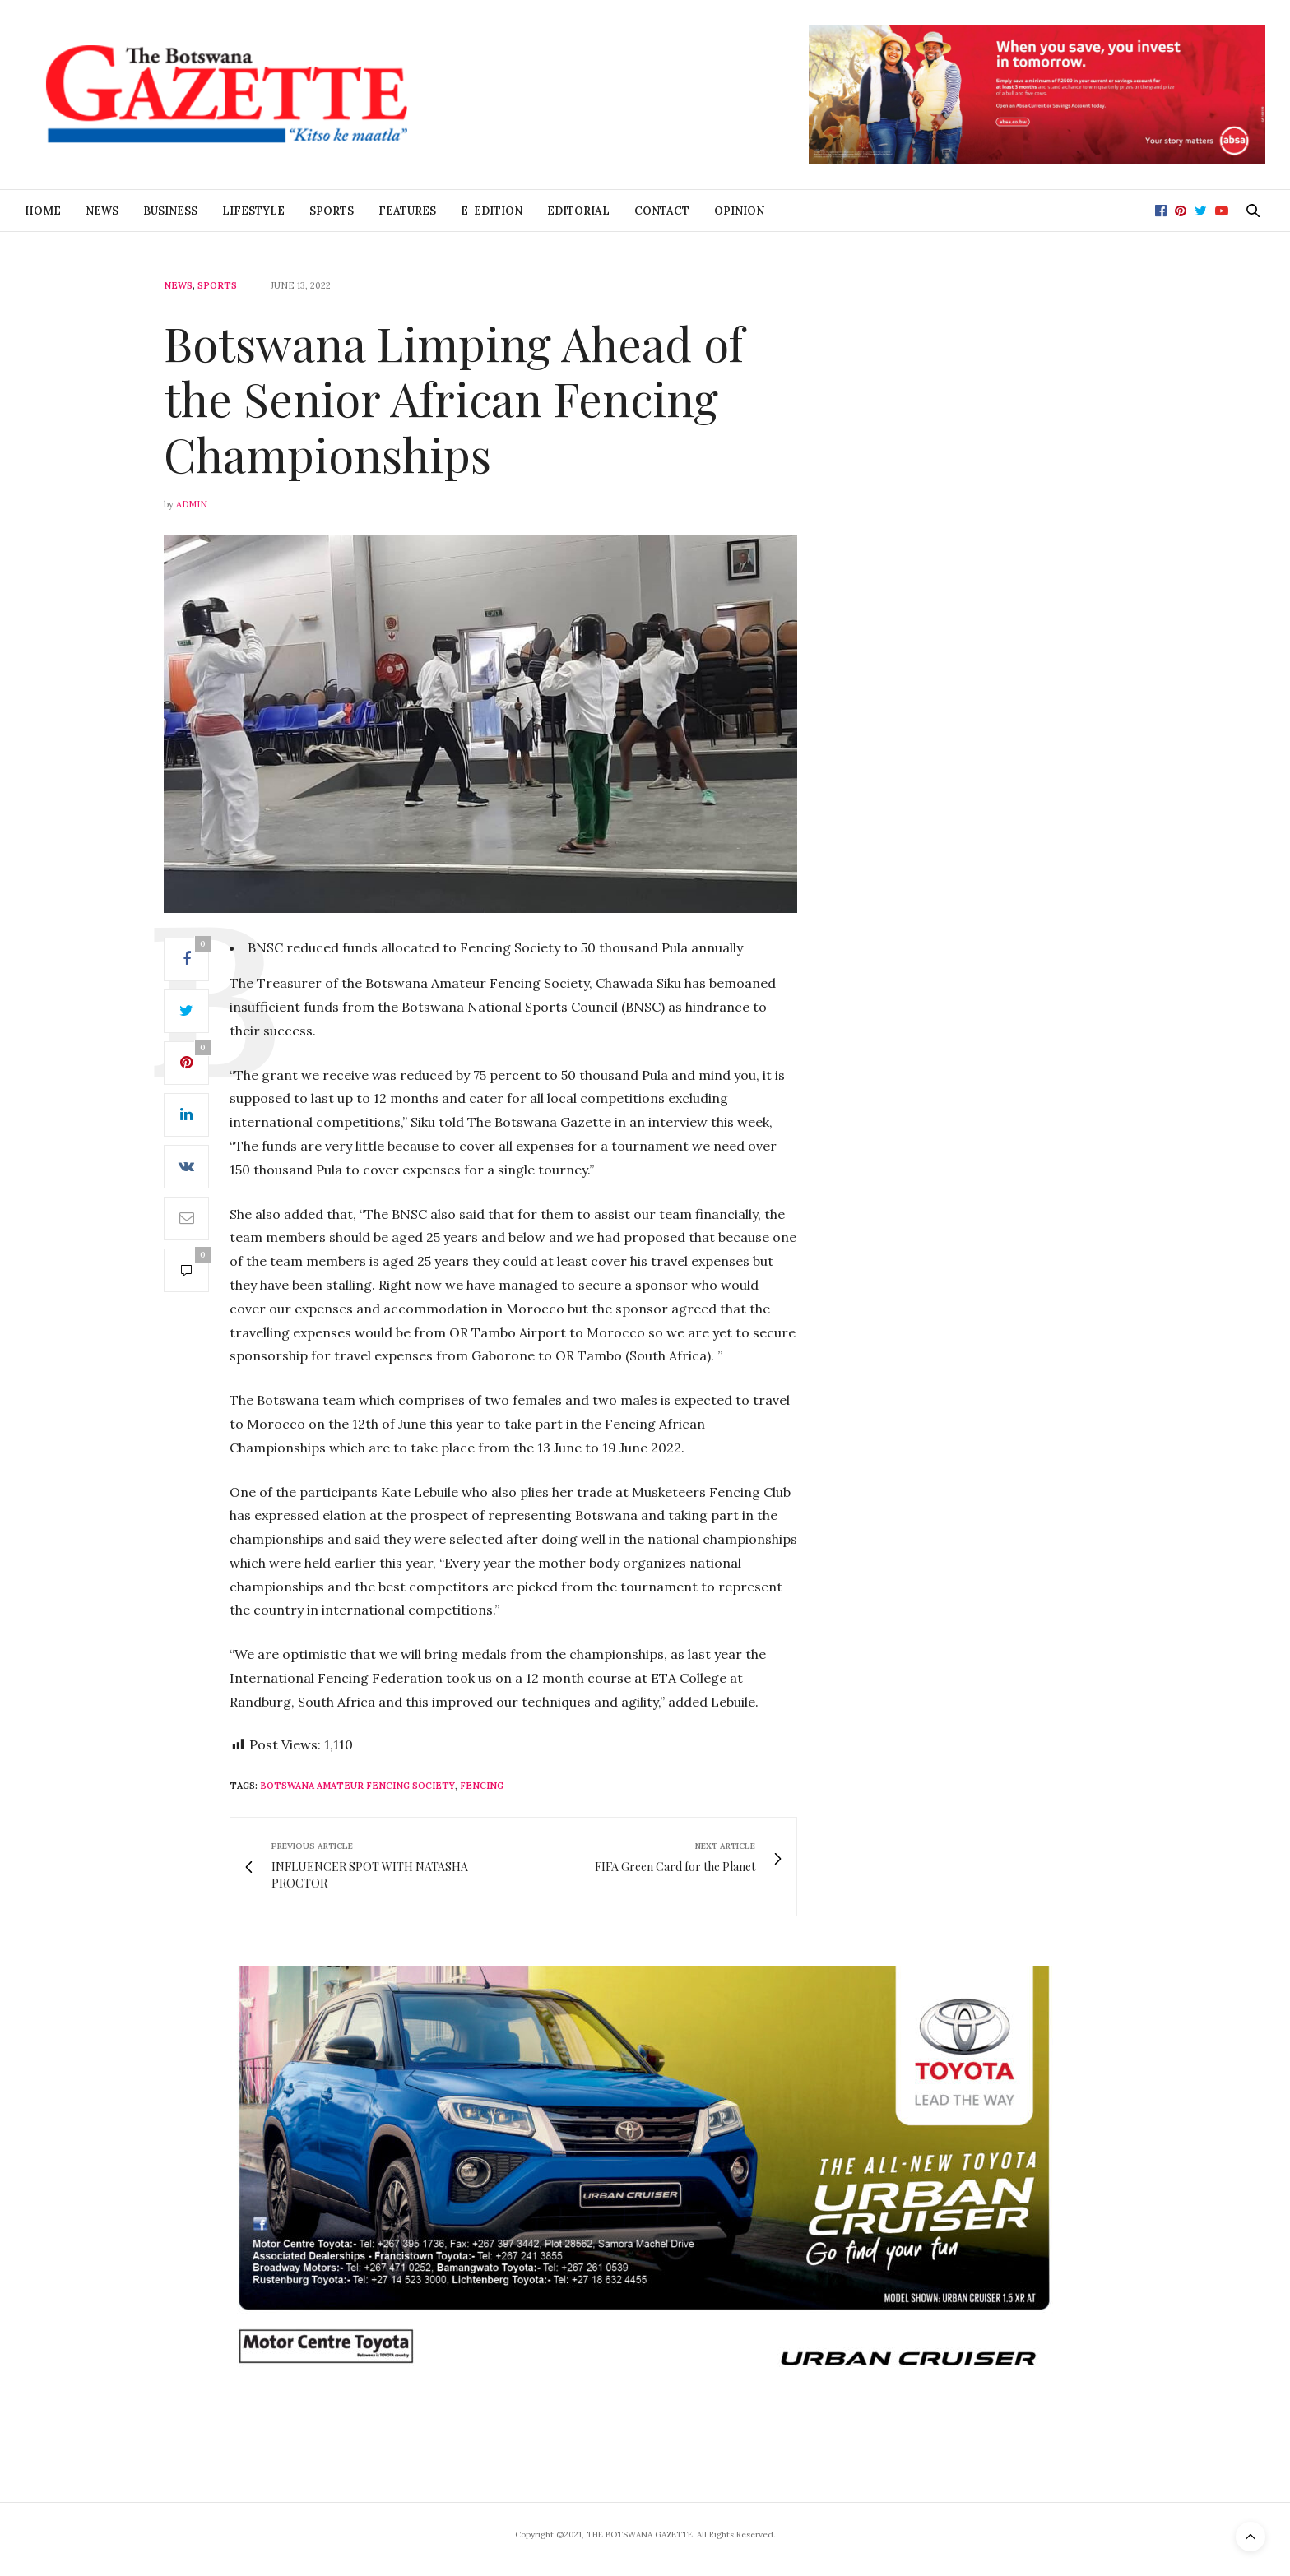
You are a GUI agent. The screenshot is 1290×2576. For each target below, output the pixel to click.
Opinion (739, 211)
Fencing (481, 1785)
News (102, 211)
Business (170, 211)
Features (407, 211)
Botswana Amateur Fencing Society (357, 1785)
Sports (331, 211)
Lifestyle (253, 211)
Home (43, 211)
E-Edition (491, 211)
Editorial (578, 211)
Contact (661, 211)
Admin (191, 504)
